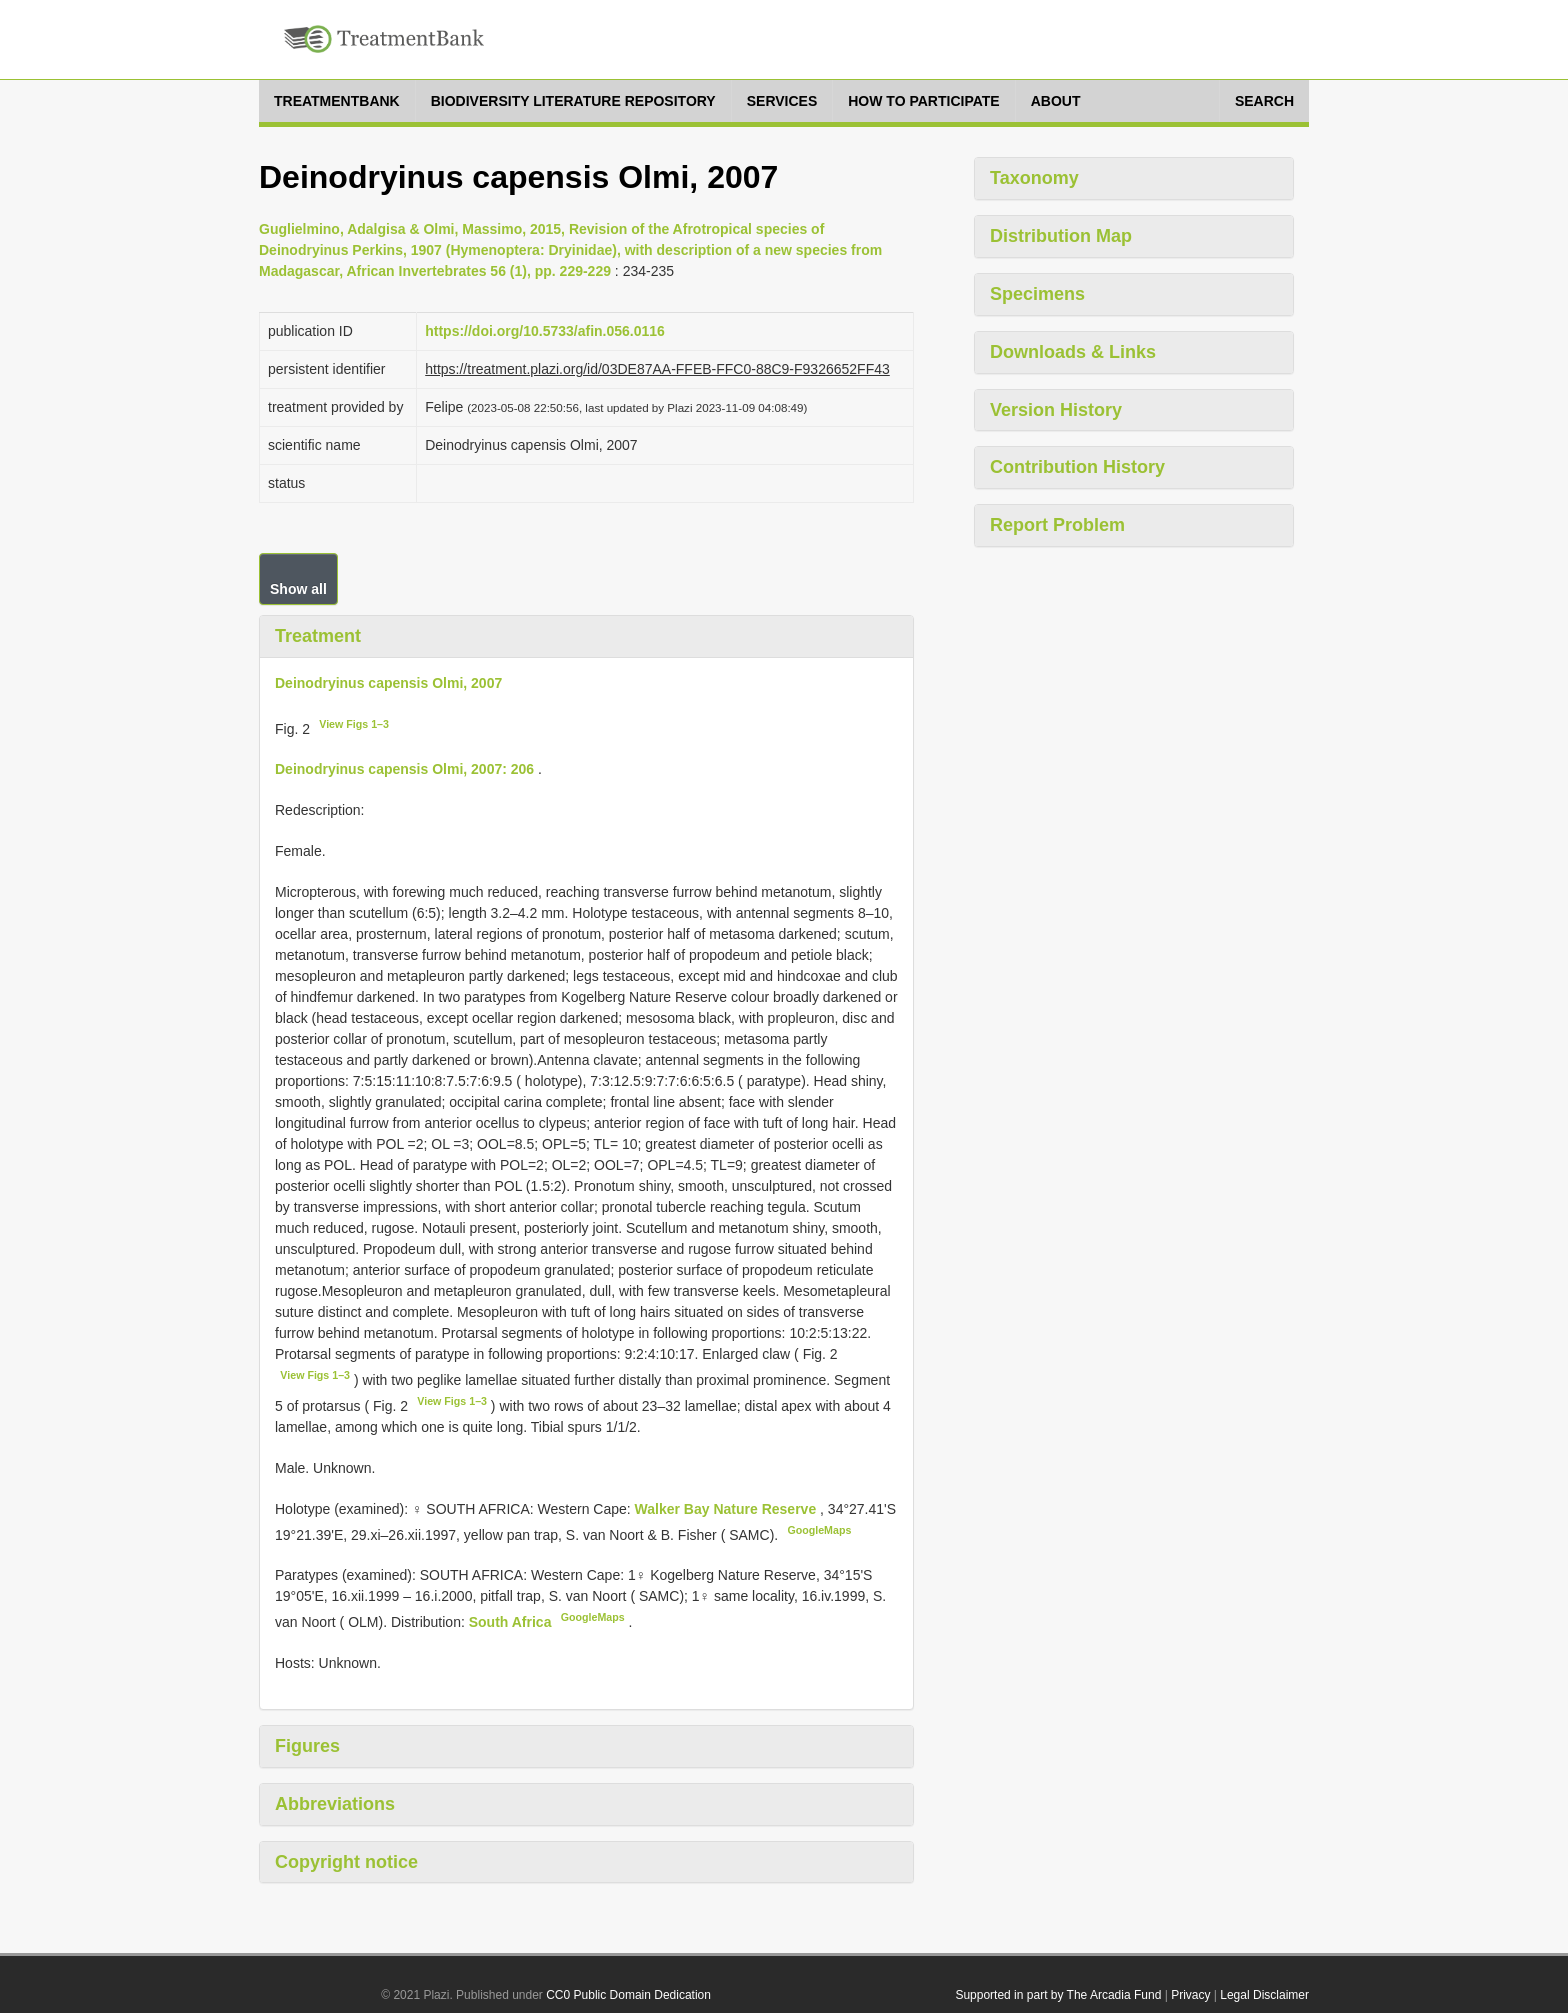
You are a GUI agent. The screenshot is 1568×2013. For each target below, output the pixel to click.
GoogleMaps (819, 1530)
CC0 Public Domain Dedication (628, 1995)
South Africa (512, 1622)
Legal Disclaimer (1264, 1995)
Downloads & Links (1073, 352)
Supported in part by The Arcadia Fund (1058, 1995)
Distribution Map (1061, 236)
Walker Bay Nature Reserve (727, 1509)
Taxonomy (1034, 178)
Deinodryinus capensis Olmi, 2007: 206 (404, 769)
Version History (1056, 410)
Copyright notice (346, 1862)
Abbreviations (335, 1804)
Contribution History (1077, 467)
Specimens (1037, 294)
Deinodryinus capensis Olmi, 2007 (388, 683)
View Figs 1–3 (354, 724)
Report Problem (1057, 525)
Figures (307, 1746)
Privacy (1190, 1995)
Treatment (318, 636)
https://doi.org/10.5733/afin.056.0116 (545, 331)
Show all (298, 589)
